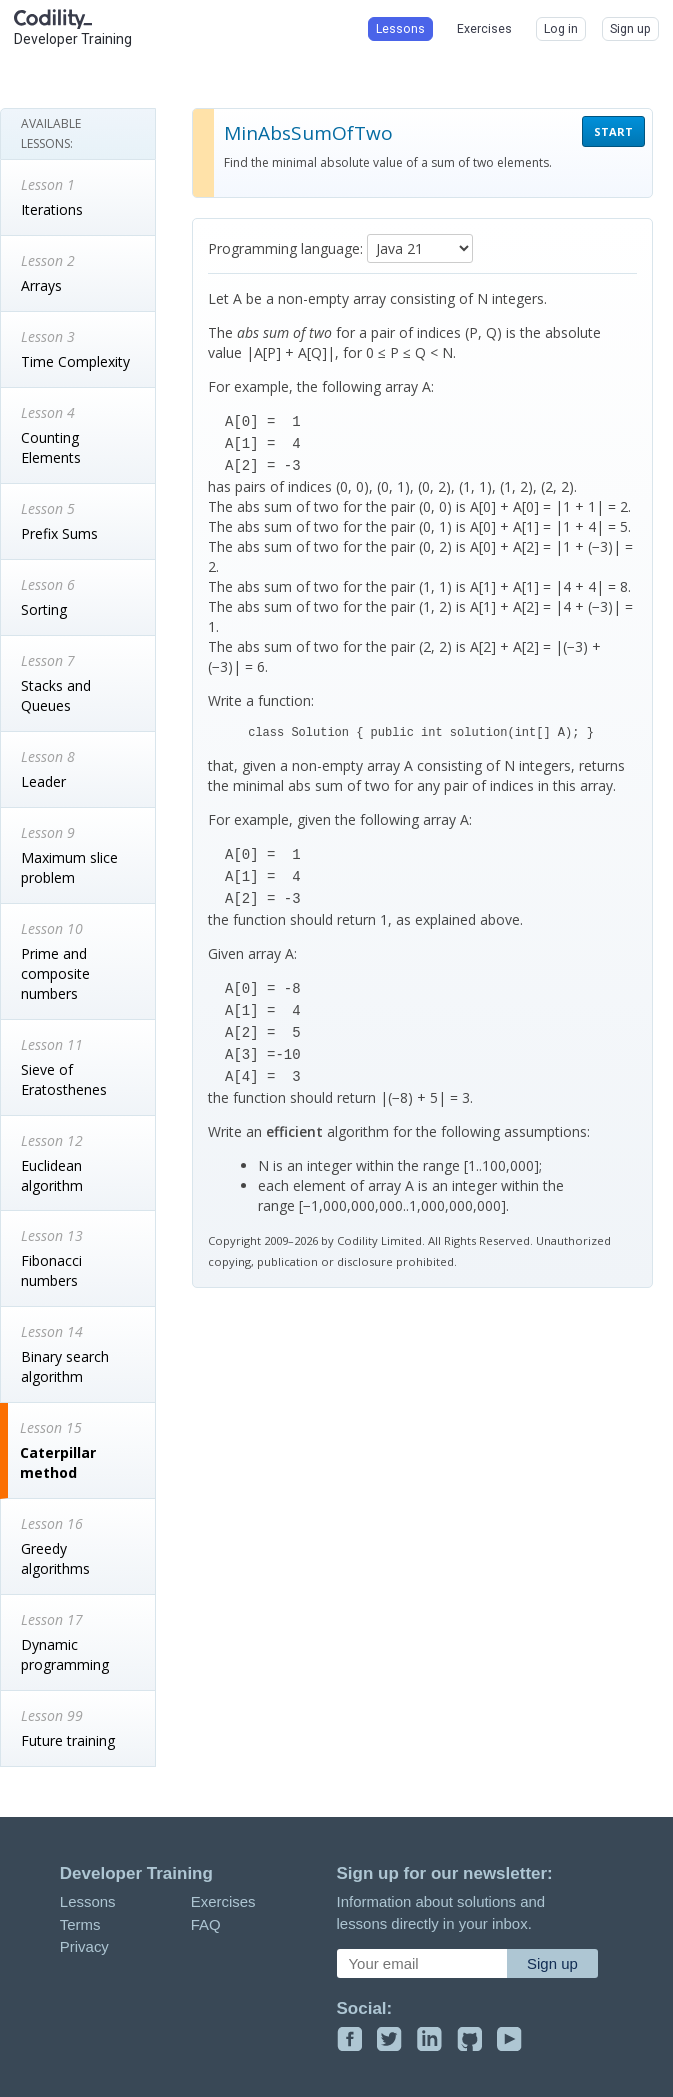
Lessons (88, 1901)
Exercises (223, 1901)
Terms (80, 1924)
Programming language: (285, 248)
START (613, 131)
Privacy (84, 1946)
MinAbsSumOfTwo (308, 133)
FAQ (206, 1924)
